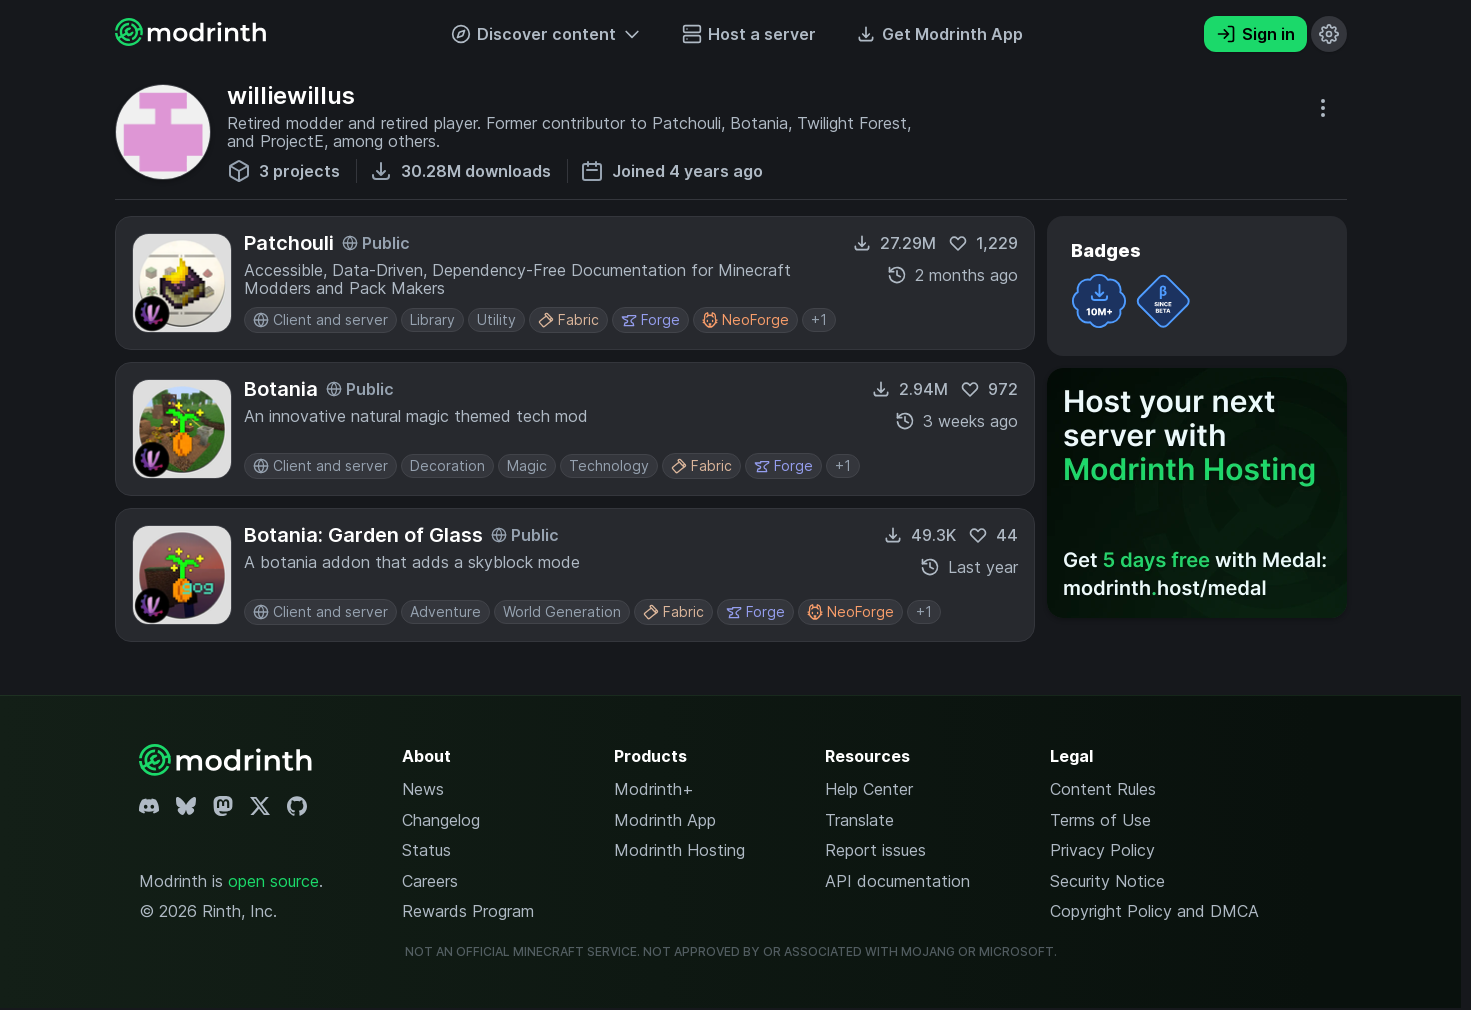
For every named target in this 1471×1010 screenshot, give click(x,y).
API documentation (897, 881)
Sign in (1255, 34)
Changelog (441, 820)
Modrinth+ (654, 789)
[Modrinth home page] (193, 40)
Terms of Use (1100, 820)
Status (426, 850)
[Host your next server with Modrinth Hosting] (1197, 493)
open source (273, 881)
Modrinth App (665, 820)
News (423, 789)
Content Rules (1103, 789)
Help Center (869, 789)
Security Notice (1107, 881)
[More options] (1323, 108)
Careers (430, 881)
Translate (859, 820)
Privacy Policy (1102, 850)
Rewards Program (468, 911)
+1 (819, 319)
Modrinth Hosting (679, 850)
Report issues (875, 850)
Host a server (749, 34)
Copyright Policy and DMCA (1154, 911)
